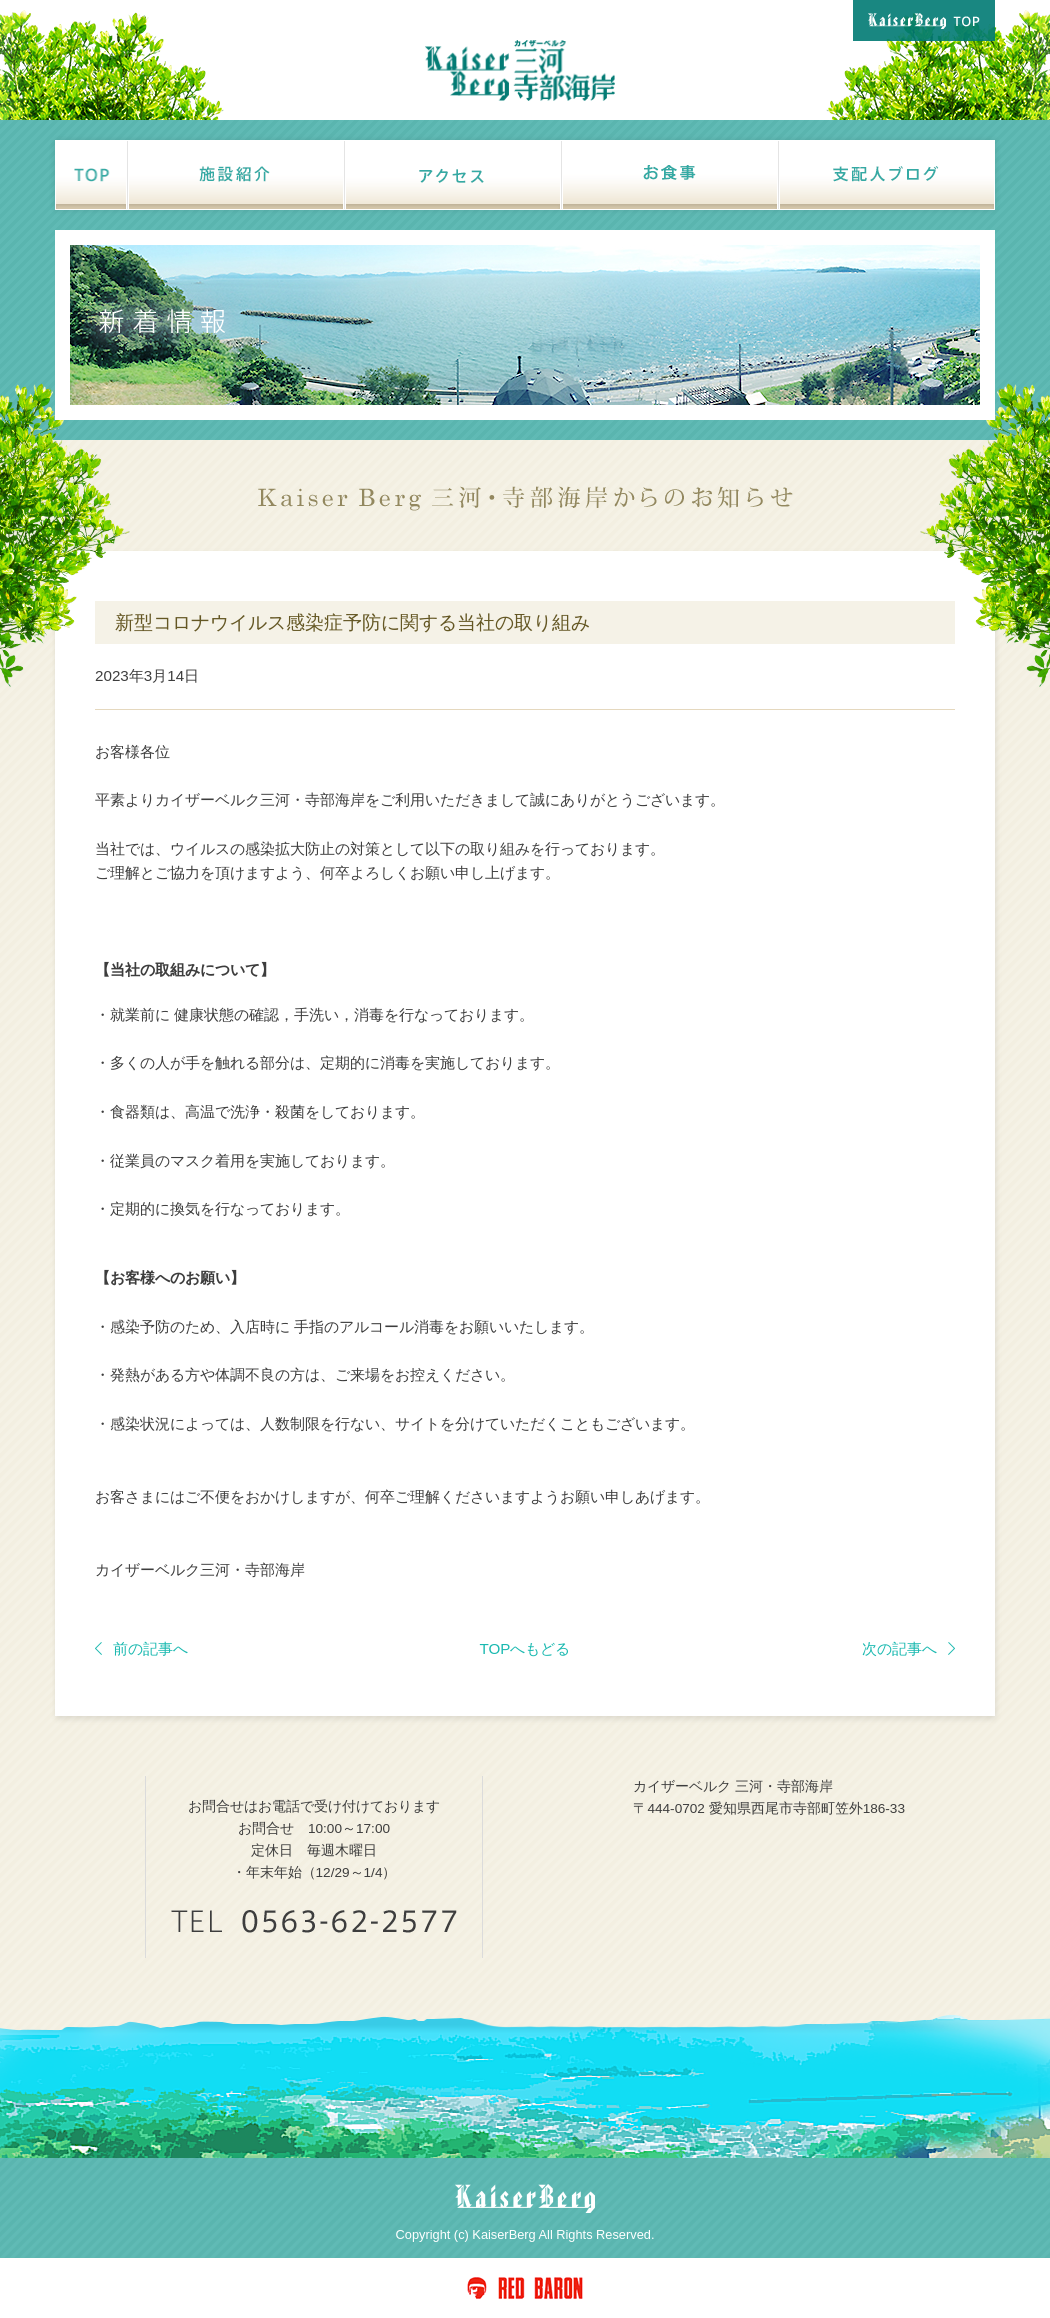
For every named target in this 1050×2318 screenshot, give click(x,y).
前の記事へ (141, 1648)
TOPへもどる (525, 1648)
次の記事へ (908, 1648)
